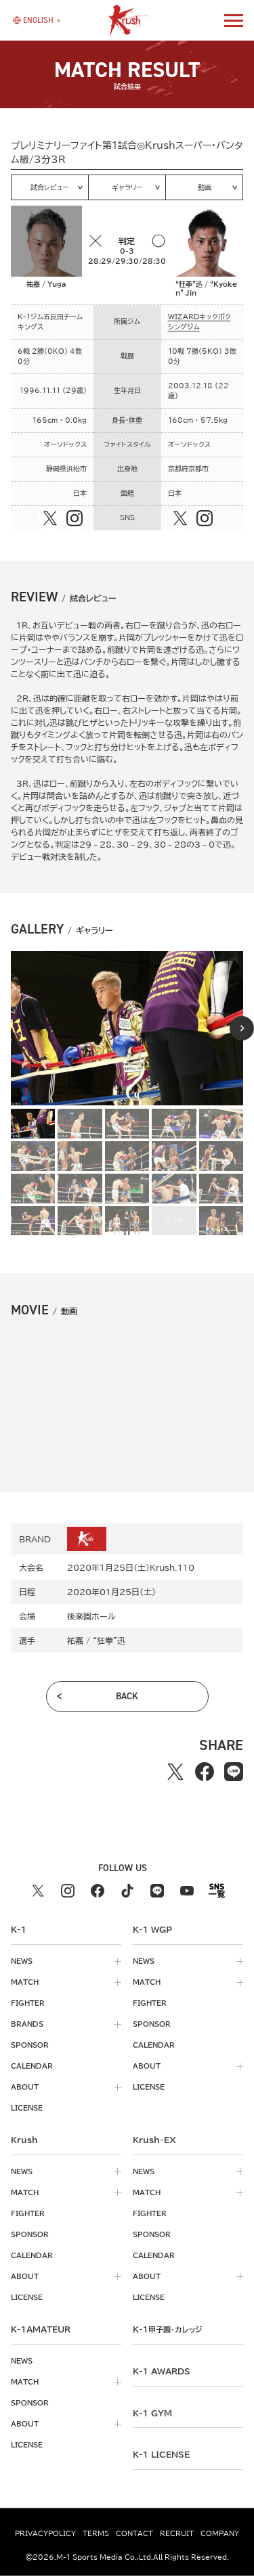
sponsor (30, 2045)
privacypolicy (45, 2533)
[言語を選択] (33, 20)
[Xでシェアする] (175, 1771)
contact (134, 2533)
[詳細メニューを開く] (233, 20)
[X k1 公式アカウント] (38, 1891)
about (25, 2087)
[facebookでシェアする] (204, 1771)
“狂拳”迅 (109, 1640)
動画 (204, 187)
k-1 (167, 2329)
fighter (28, 2003)
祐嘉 (75, 1640)
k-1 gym (152, 2413)
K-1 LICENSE (161, 2454)
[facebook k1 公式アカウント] (97, 1891)
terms (96, 2533)
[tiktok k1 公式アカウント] (127, 1891)
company (219, 2533)
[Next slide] (242, 1028)
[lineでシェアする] (234, 1771)
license (27, 2107)
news (22, 1961)
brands (27, 2024)
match (25, 1982)
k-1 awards (161, 2371)
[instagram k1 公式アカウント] (68, 1891)
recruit (177, 2533)
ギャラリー (127, 187)
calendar (32, 2066)
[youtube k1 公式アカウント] (187, 1891)
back (127, 1696)
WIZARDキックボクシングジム (199, 321)
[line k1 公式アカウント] (157, 1891)
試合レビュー (49, 187)
